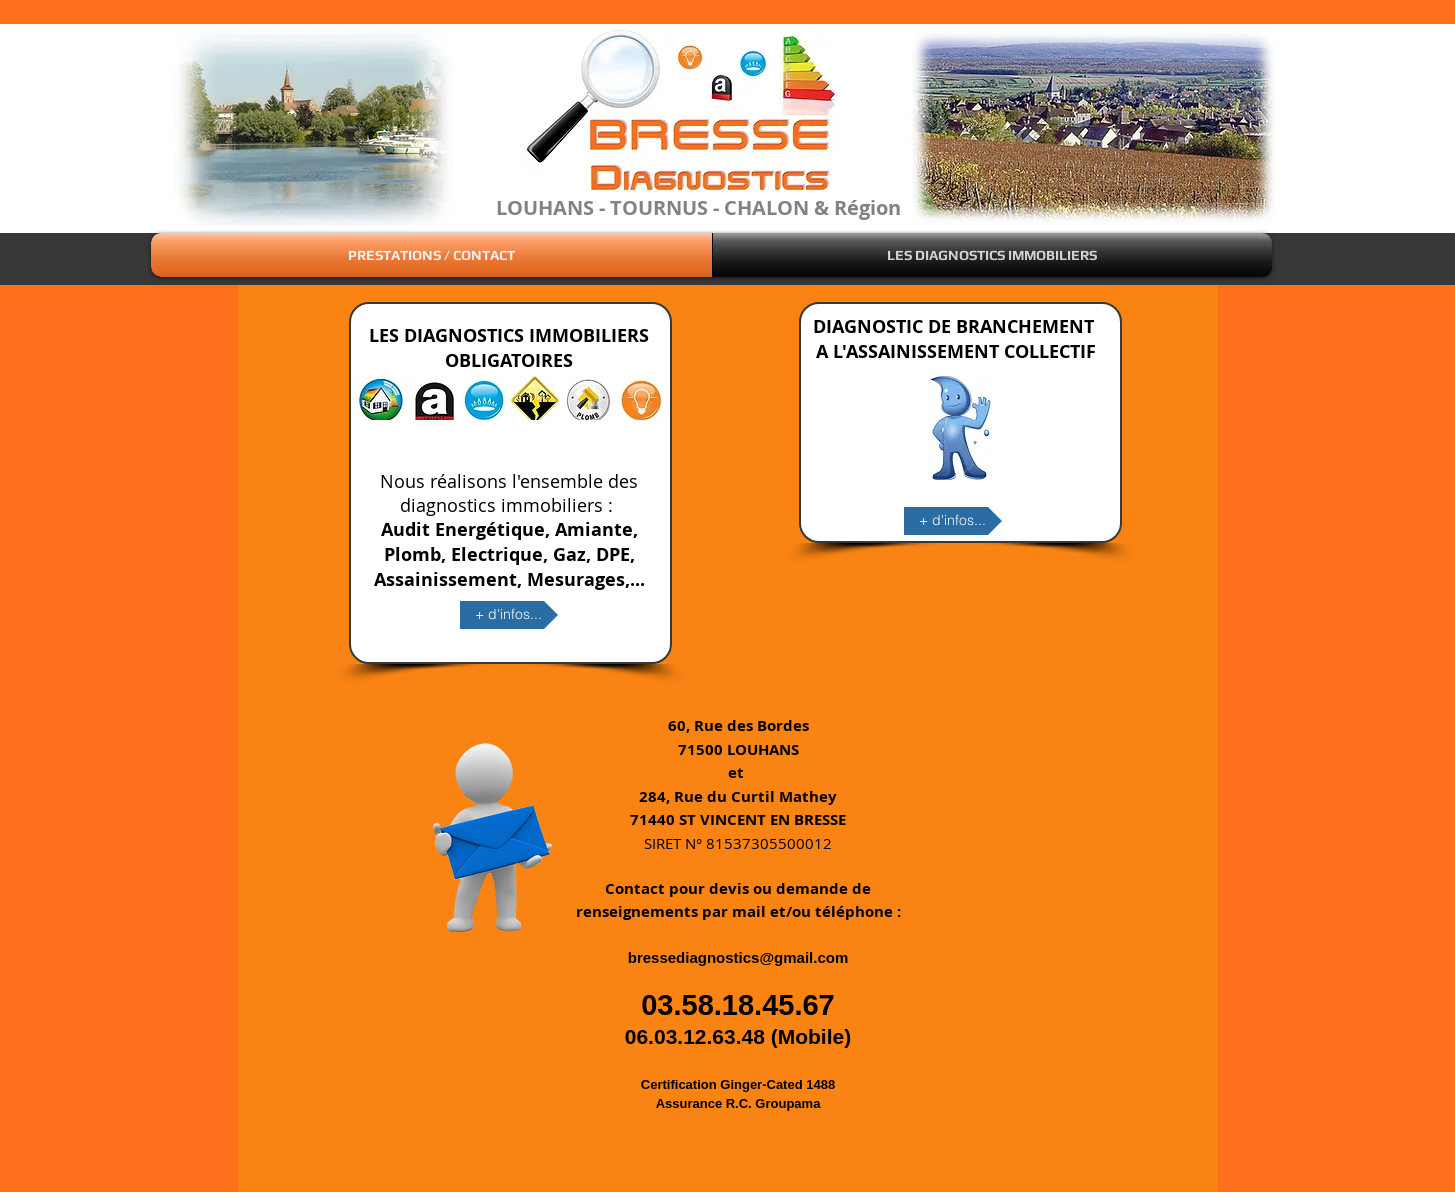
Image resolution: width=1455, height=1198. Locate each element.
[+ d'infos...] (509, 615)
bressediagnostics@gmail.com (738, 957)
